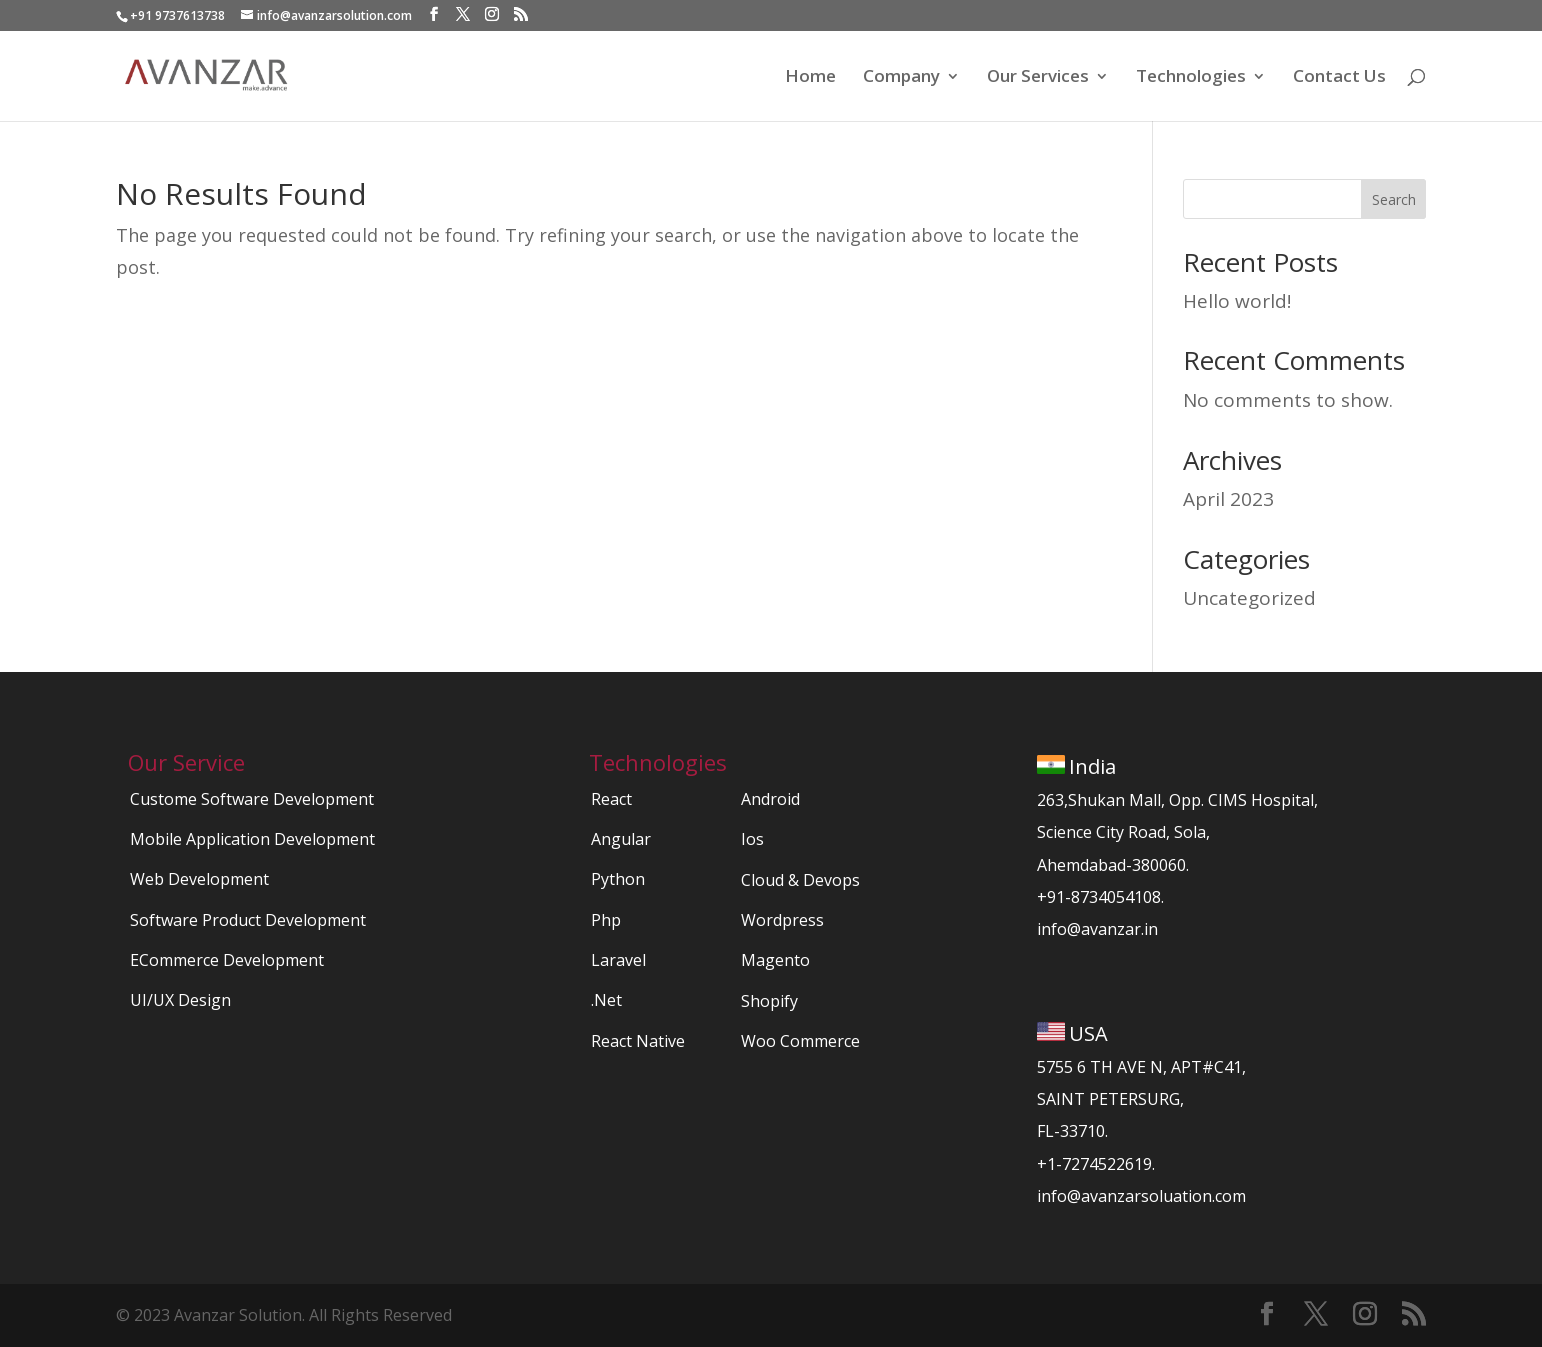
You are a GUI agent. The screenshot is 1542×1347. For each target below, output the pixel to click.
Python (618, 879)
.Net (606, 1000)
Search (1394, 199)
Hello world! (1237, 301)
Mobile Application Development (252, 839)
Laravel (618, 960)
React (611, 799)
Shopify (769, 1001)
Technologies (1191, 78)
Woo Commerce (800, 1041)
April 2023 (1228, 499)
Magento (775, 960)
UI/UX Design (180, 1000)
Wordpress (782, 920)
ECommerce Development (227, 960)
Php (606, 920)
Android (770, 799)
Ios (752, 839)
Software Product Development (248, 920)
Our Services (1038, 78)
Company (901, 78)
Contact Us (1339, 78)
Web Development (199, 879)
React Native (638, 1041)
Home (810, 78)
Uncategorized (1249, 598)
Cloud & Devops (800, 880)
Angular (621, 839)
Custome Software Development (252, 799)
